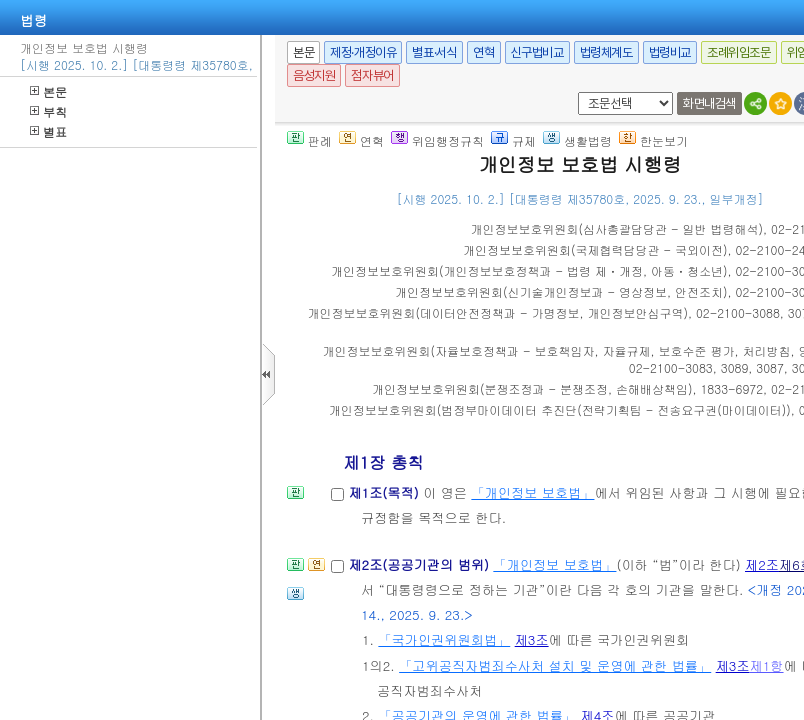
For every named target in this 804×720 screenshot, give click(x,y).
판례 (309, 140)
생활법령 (577, 140)
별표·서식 (434, 52)
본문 (48, 91)
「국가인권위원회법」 (444, 639)
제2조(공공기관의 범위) (420, 564)
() (617, 228)
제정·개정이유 (363, 52)
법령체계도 (606, 52)
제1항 (767, 665)
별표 (48, 131)
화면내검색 (709, 103)
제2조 (762, 564)
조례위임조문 (739, 52)
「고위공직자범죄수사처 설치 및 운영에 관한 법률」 (555, 665)
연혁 (483, 52)
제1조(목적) (385, 492)
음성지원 (314, 75)
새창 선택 (574, 92)
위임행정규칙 (437, 140)
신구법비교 (537, 52)
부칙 (48, 111)
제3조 (532, 639)
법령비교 (670, 52)
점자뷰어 (372, 75)
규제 (513, 140)
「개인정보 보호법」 (532, 492)
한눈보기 (653, 140)
